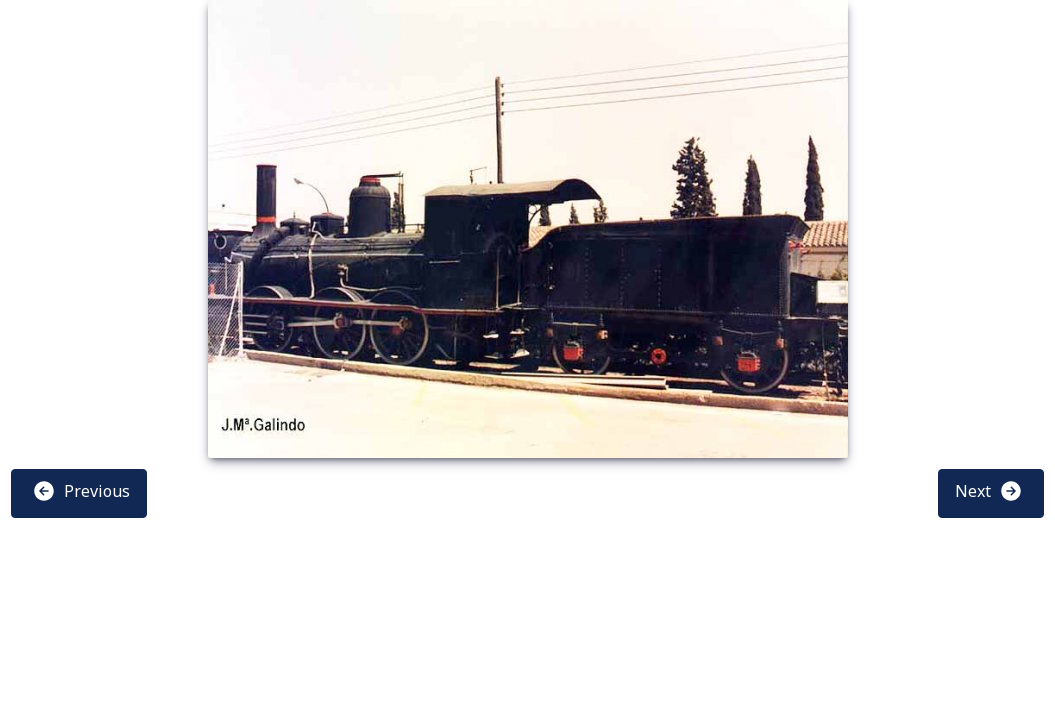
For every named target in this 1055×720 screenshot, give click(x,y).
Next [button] (989, 491)
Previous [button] (81, 491)
